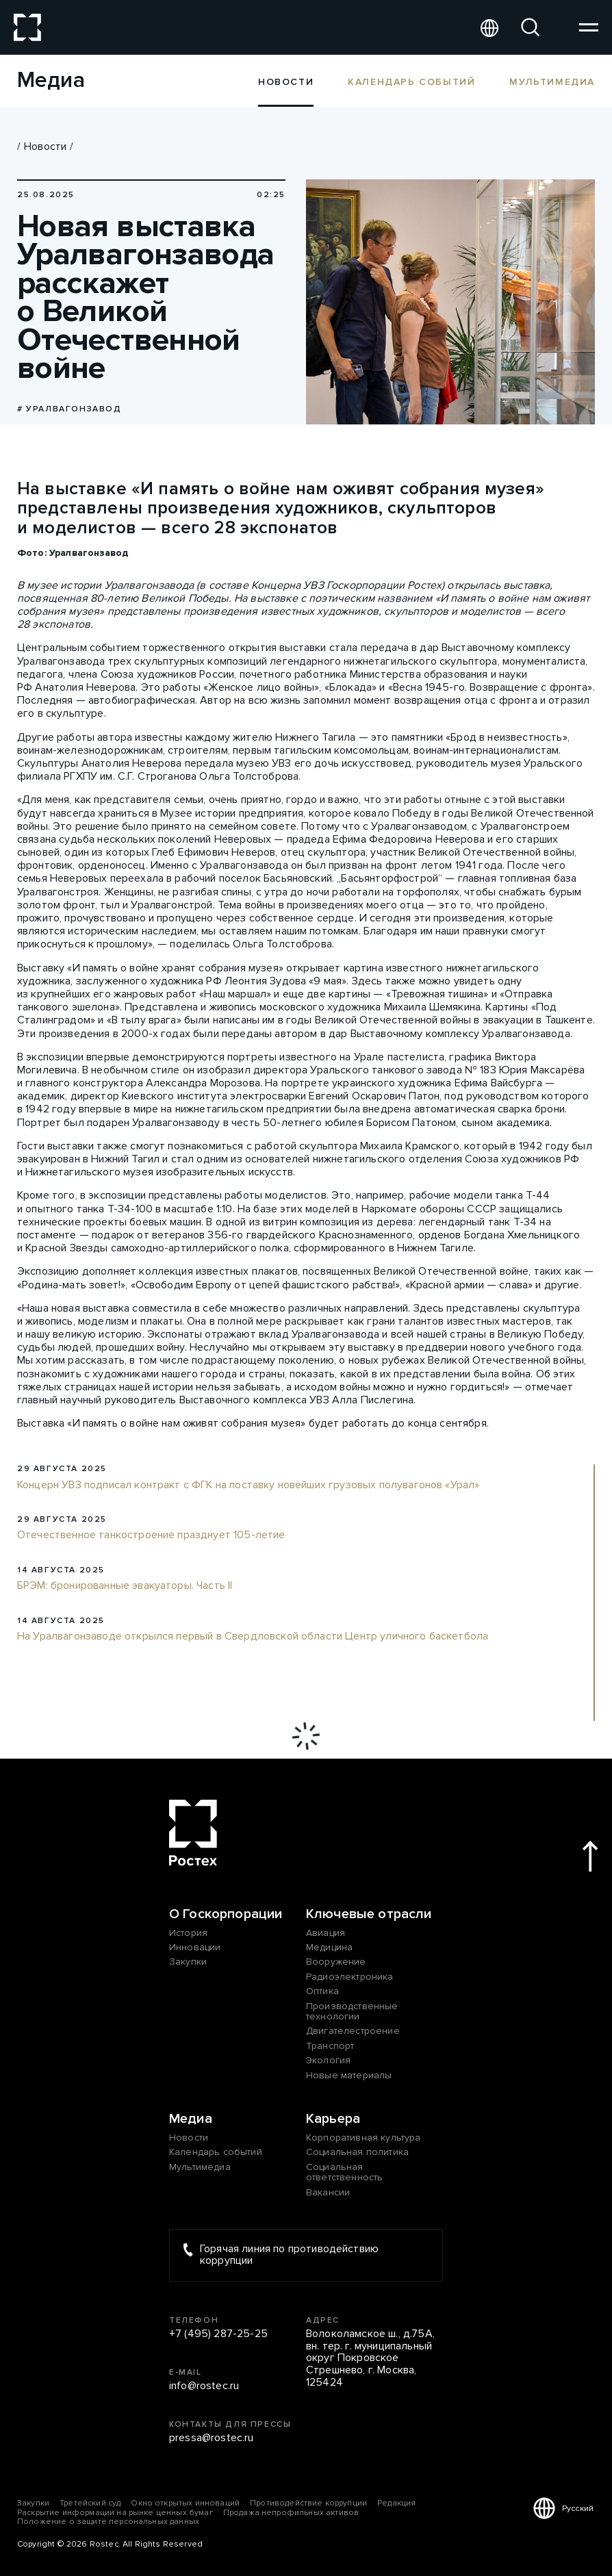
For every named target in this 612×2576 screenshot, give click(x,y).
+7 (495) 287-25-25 (218, 2334)
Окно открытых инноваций (185, 2503)
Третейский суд (90, 2503)
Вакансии (328, 2192)
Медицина (329, 1947)
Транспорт (330, 2046)
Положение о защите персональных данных (108, 2521)
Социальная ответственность (344, 2172)
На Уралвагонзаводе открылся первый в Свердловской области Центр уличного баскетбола (252, 1637)
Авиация (325, 1933)
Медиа (190, 2119)
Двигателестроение (353, 2031)
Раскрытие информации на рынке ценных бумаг (115, 2512)
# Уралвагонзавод (69, 409)
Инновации (194, 1947)
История (188, 1933)
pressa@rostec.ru (211, 2438)
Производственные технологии (352, 2011)
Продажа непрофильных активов (291, 2512)
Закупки (188, 1961)
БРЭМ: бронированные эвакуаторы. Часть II (124, 1586)
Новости (45, 146)
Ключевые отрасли (369, 1914)
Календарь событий (411, 81)
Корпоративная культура (363, 2137)
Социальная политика (357, 2152)
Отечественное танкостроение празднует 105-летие (151, 1535)
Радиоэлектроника (350, 1977)
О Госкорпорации (225, 1914)
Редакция (396, 2503)
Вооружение (336, 1961)
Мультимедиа (552, 81)
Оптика (322, 1991)
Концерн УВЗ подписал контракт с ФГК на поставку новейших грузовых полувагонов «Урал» (248, 1485)
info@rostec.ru (204, 2386)
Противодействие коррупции (308, 2503)
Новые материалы (349, 2075)
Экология (328, 2060)
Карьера (333, 2119)
